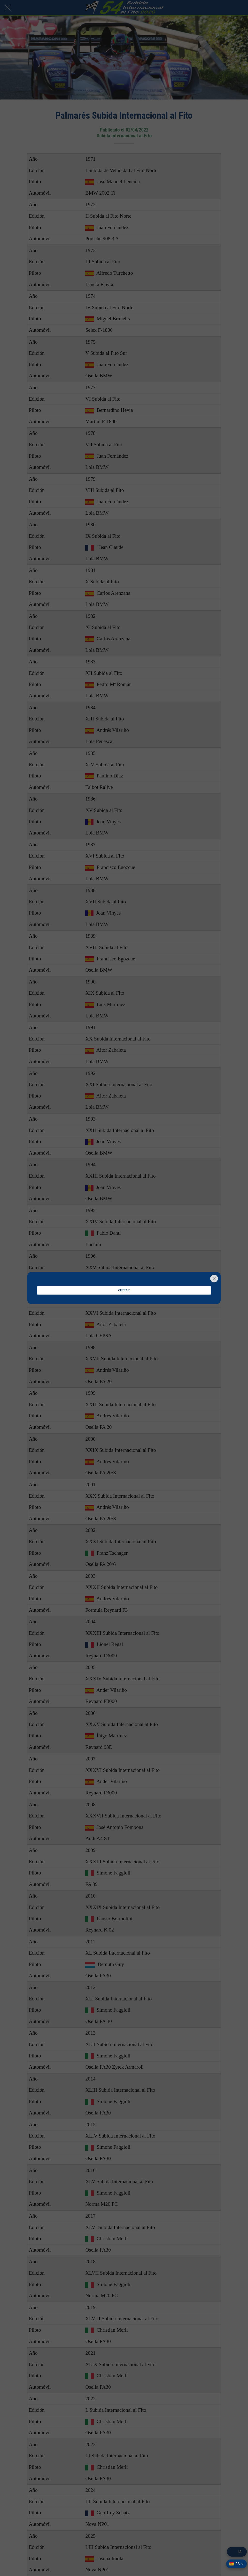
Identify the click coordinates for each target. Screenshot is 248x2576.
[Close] (214, 1278)
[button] (236, 2564)
